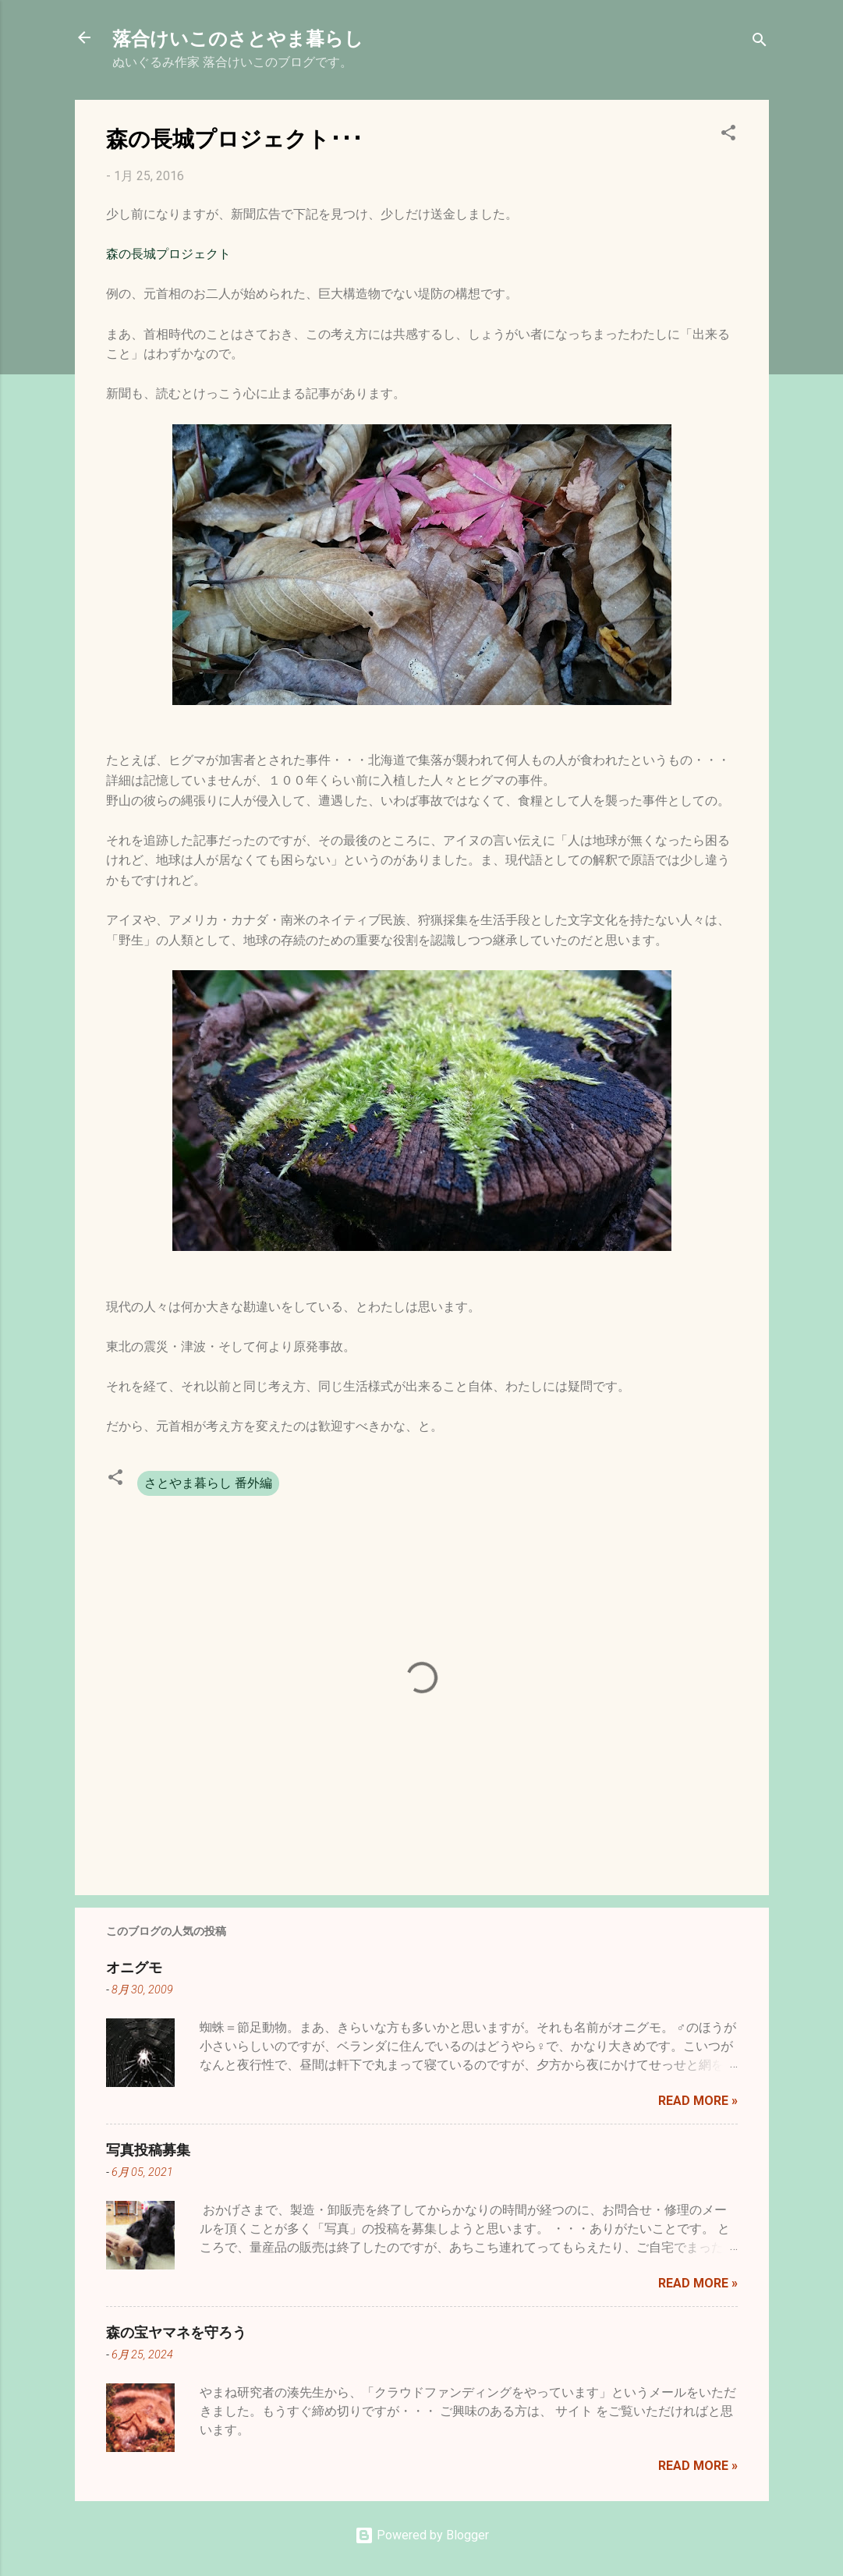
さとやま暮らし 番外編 (208, 1483)
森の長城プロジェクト (168, 253)
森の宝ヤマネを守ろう (176, 2332)
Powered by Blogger (422, 2535)
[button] (728, 135)
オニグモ (134, 1967)
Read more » (698, 2100)
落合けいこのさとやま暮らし (237, 37)
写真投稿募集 (148, 2149)
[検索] (759, 42)
